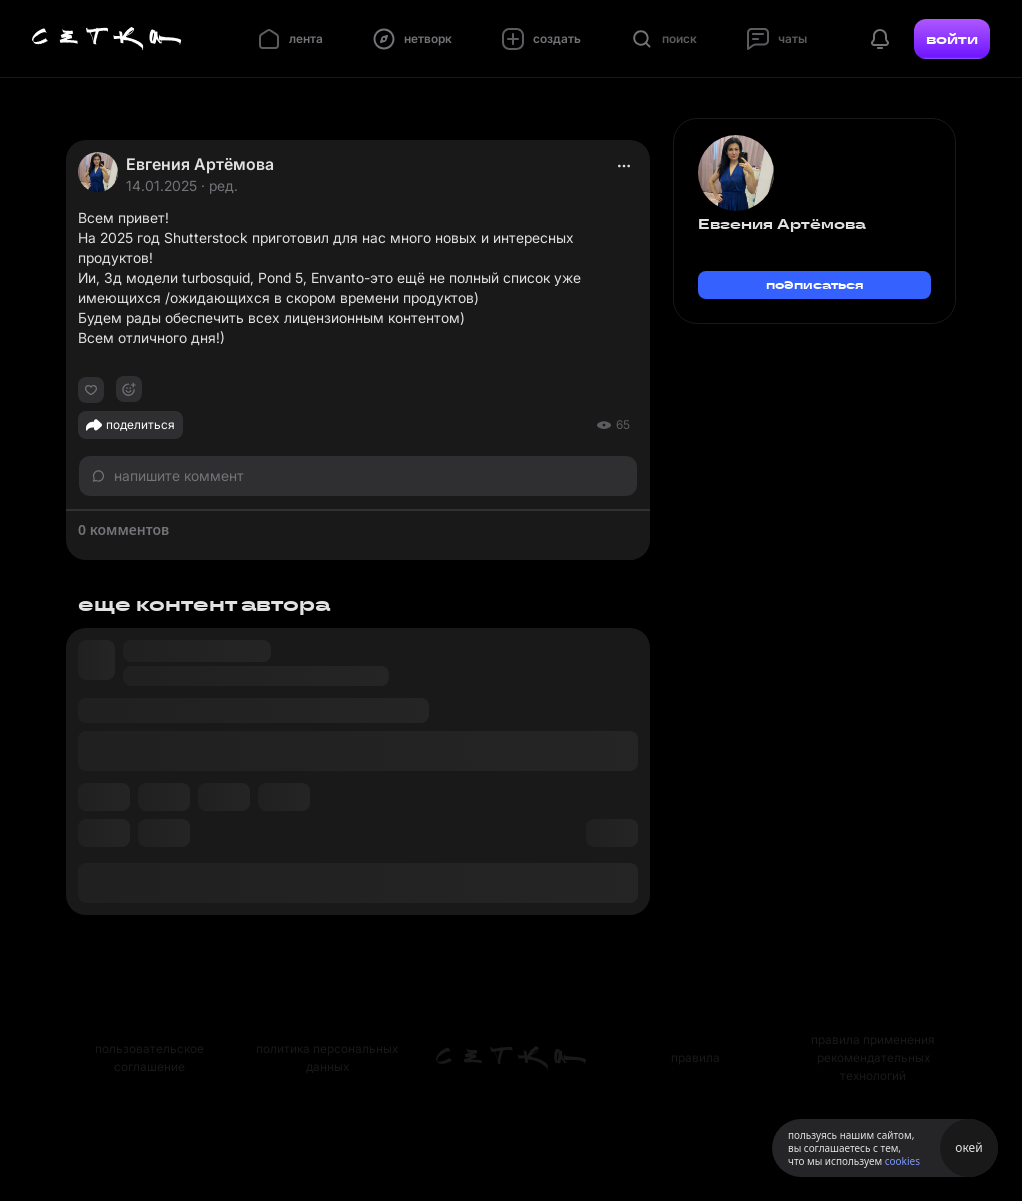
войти (952, 39)
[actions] (624, 166)
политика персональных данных (327, 1057)
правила (695, 1057)
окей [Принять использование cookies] (968, 1147)
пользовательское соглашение (149, 1057)
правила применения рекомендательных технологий (873, 1057)
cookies (902, 1161)
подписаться (815, 284)
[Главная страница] (107, 39)
